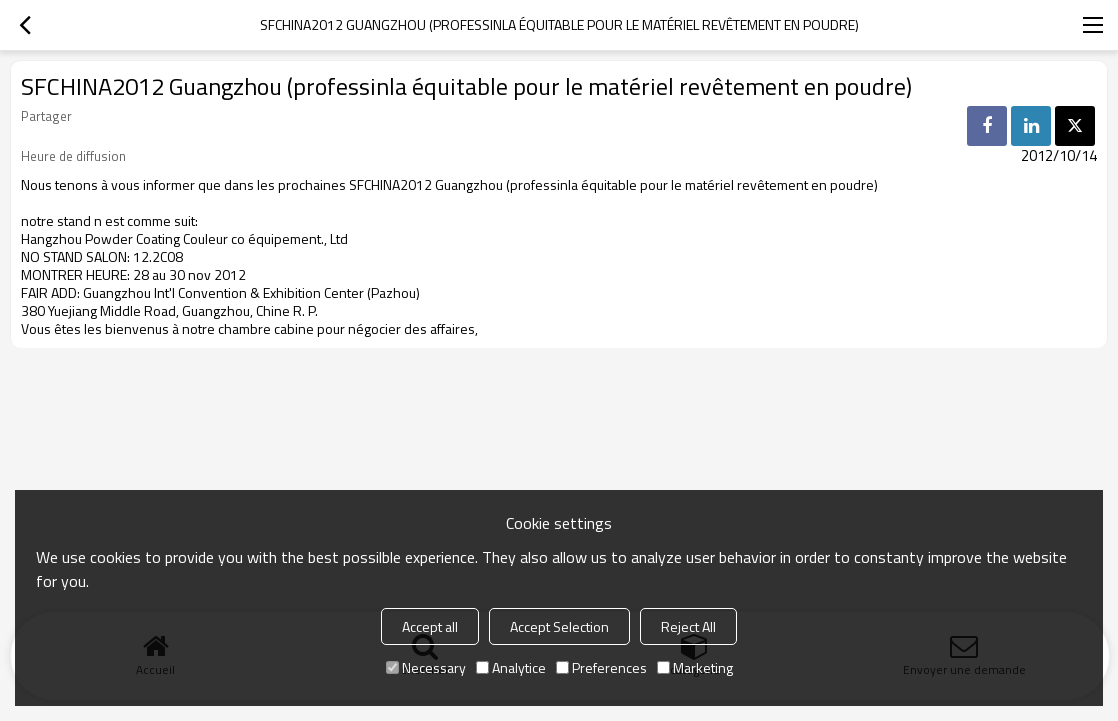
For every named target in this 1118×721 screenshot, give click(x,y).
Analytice (511, 667)
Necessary (426, 667)
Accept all (430, 626)
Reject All (688, 626)
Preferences (601, 667)
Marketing (695, 667)
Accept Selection (559, 626)
